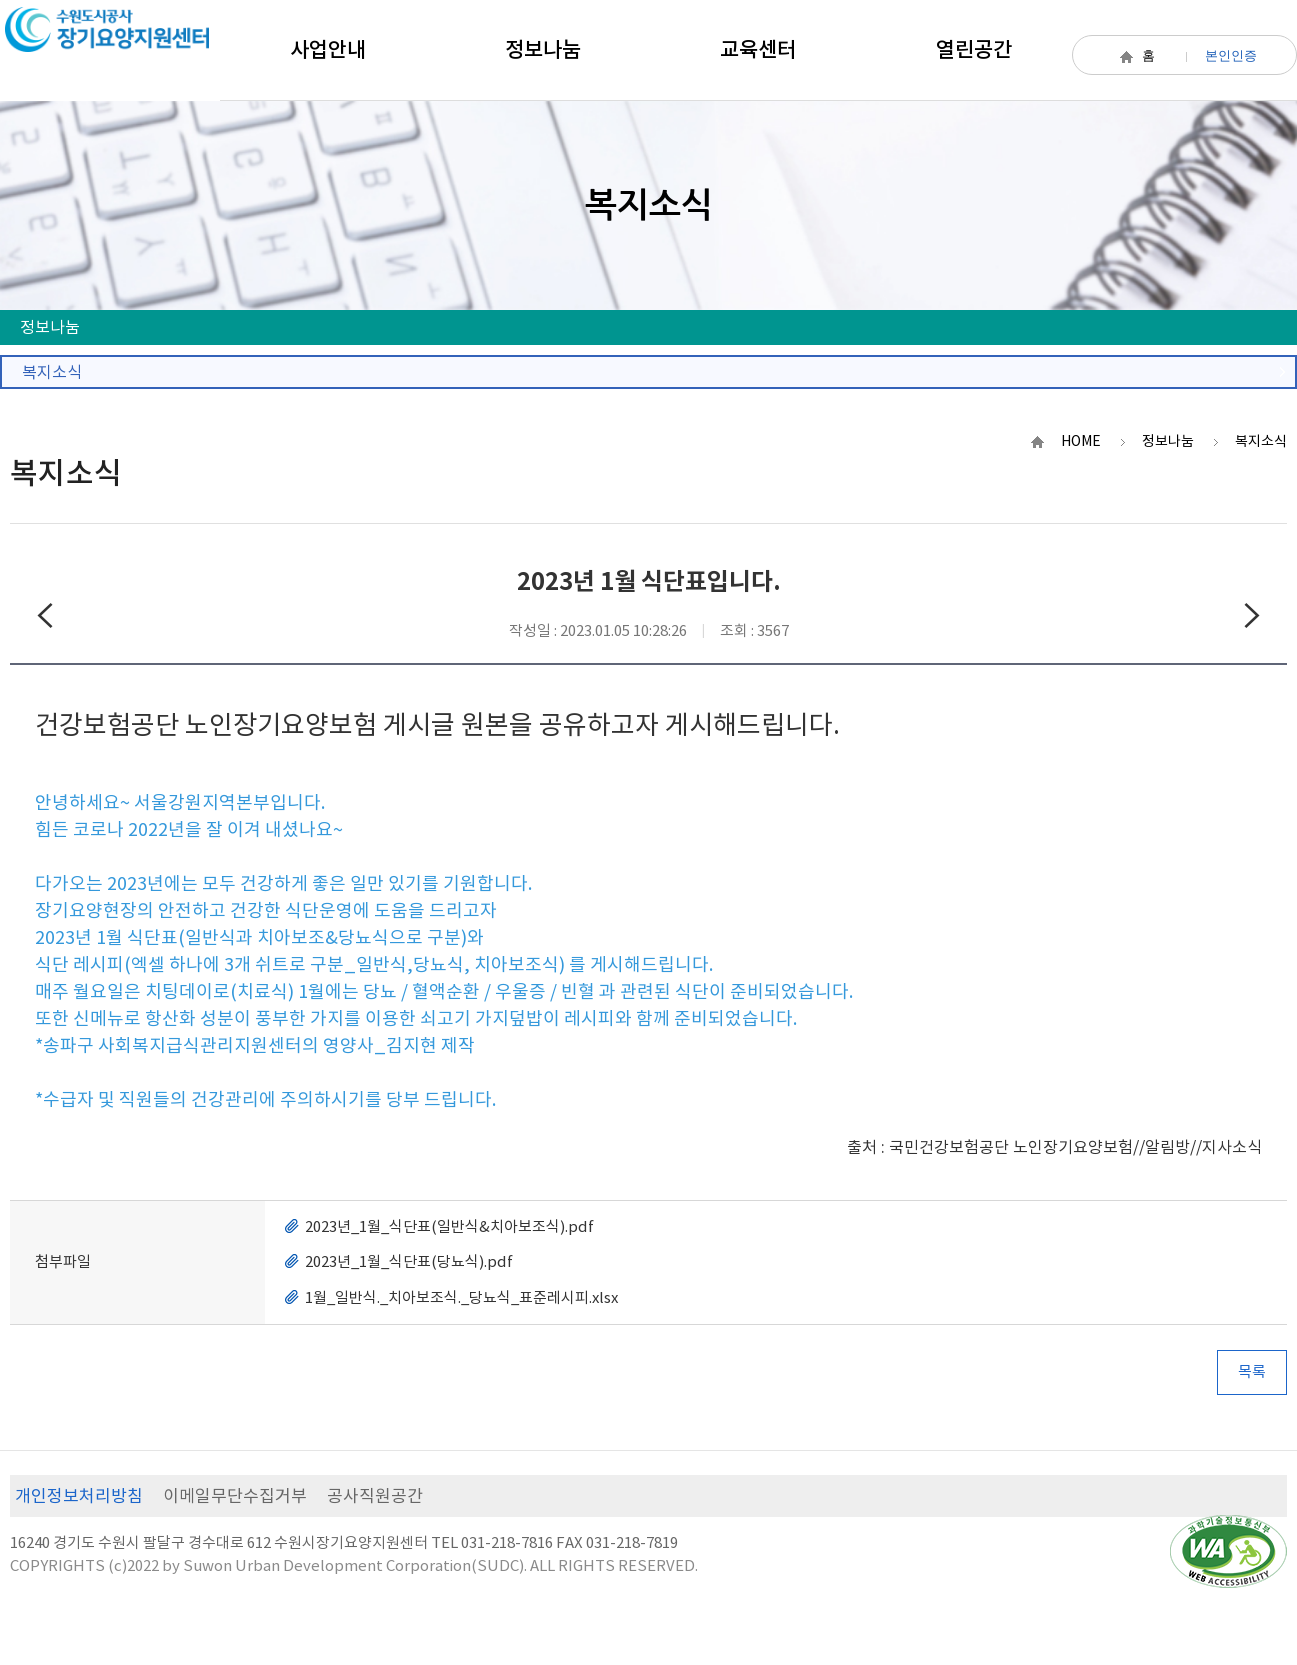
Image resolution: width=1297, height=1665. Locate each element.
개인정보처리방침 (79, 1496)
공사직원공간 (375, 1496)
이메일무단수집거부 (235, 1496)
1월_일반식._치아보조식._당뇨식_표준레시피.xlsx (461, 1297)
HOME (1081, 441)
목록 (1252, 1371)
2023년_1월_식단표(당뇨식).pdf (409, 1261)
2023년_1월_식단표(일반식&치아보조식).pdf (449, 1226)
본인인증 (1231, 55)
